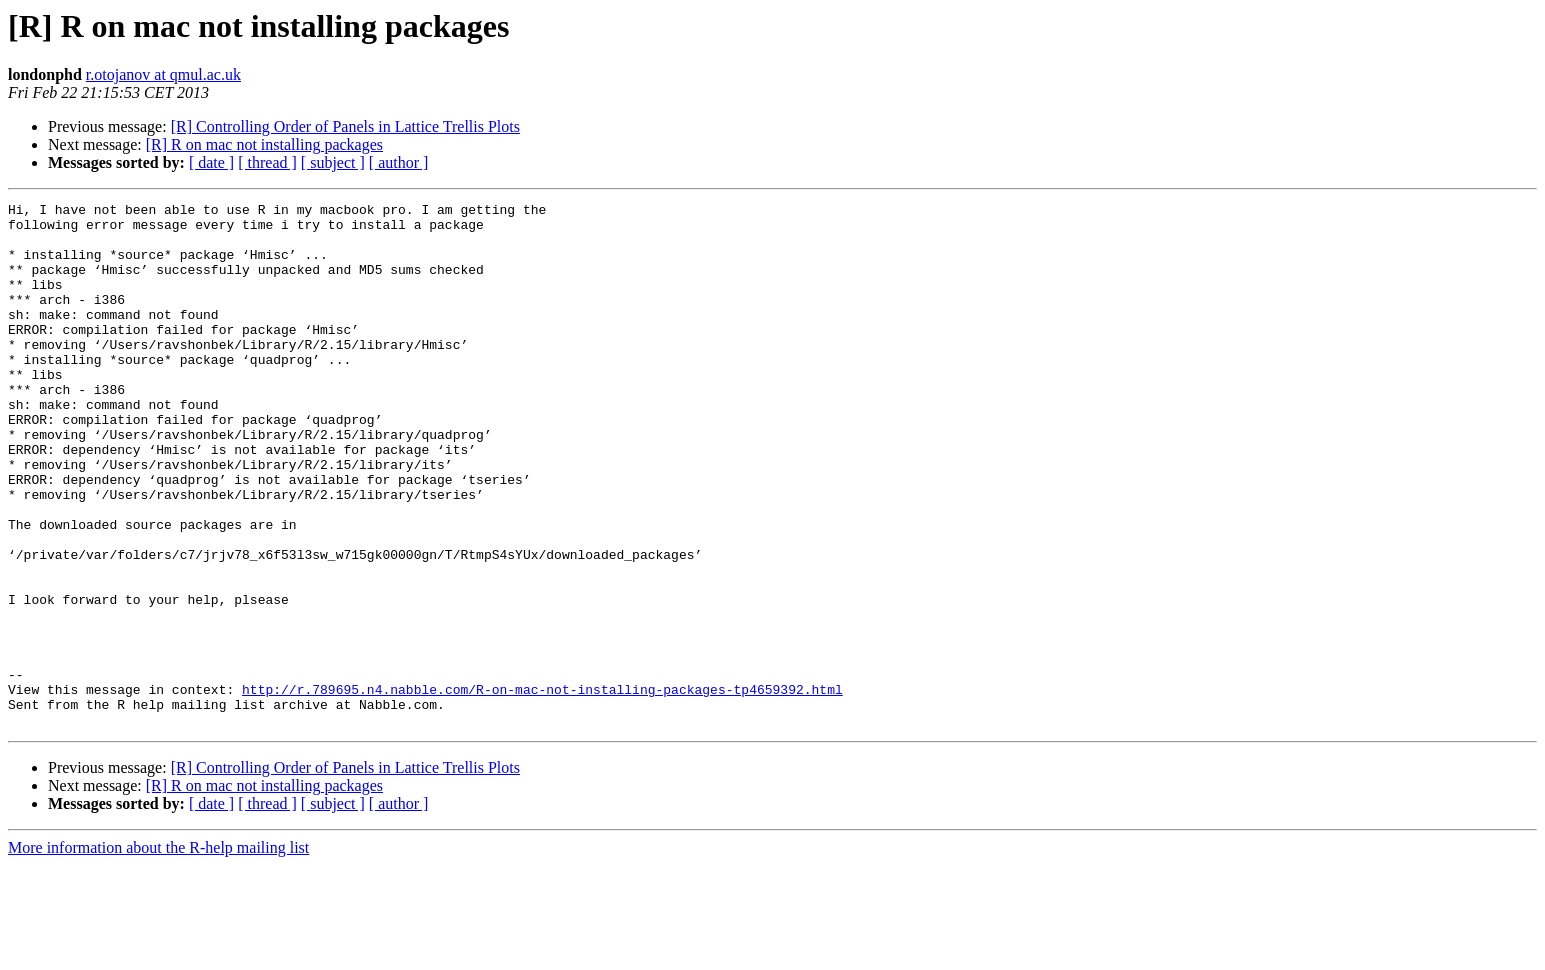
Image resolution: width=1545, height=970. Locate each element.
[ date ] (211, 162)
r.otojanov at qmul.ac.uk (163, 74)
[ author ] (399, 162)
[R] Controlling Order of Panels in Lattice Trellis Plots (345, 126)
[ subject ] (333, 162)
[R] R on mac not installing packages (264, 144)
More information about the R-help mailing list (158, 952)
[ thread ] (267, 162)
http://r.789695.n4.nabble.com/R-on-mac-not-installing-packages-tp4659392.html (542, 788)
